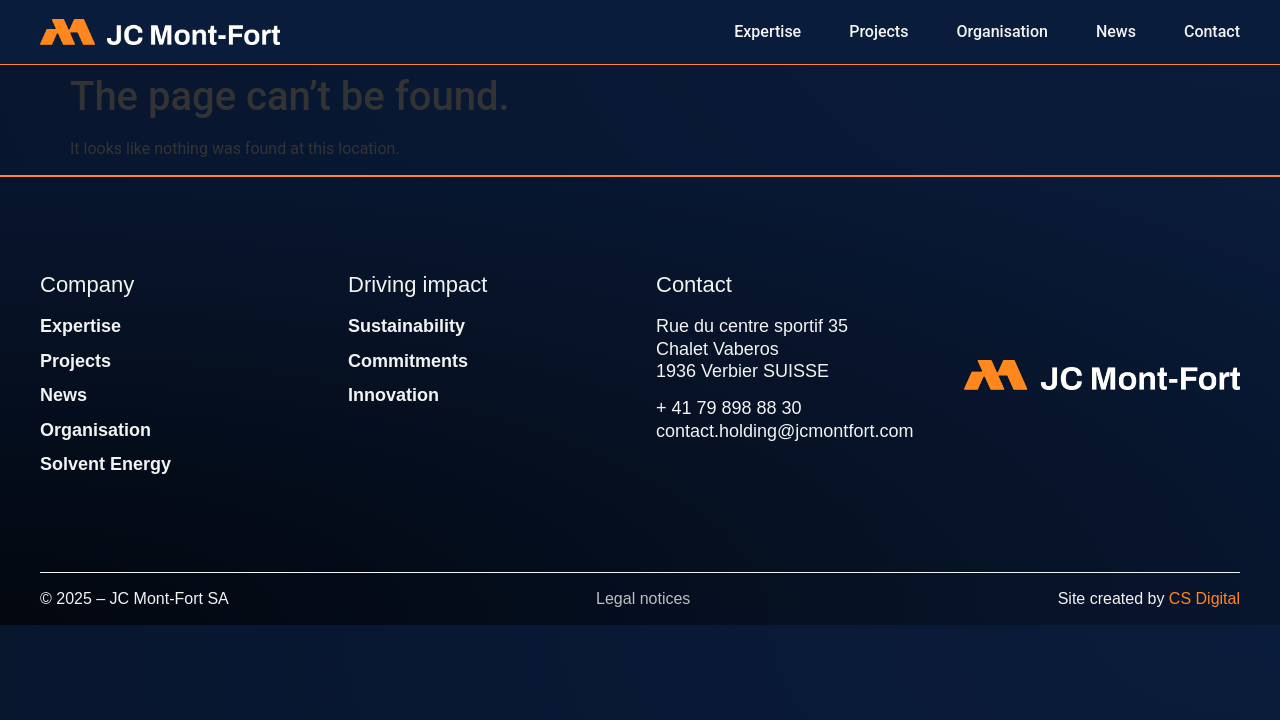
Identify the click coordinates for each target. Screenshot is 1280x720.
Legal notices (643, 598)
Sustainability (406, 326)
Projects (75, 361)
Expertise (80, 326)
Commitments (408, 361)
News (63, 395)
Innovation (393, 395)
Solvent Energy (105, 464)
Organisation (95, 430)
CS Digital (1204, 598)
